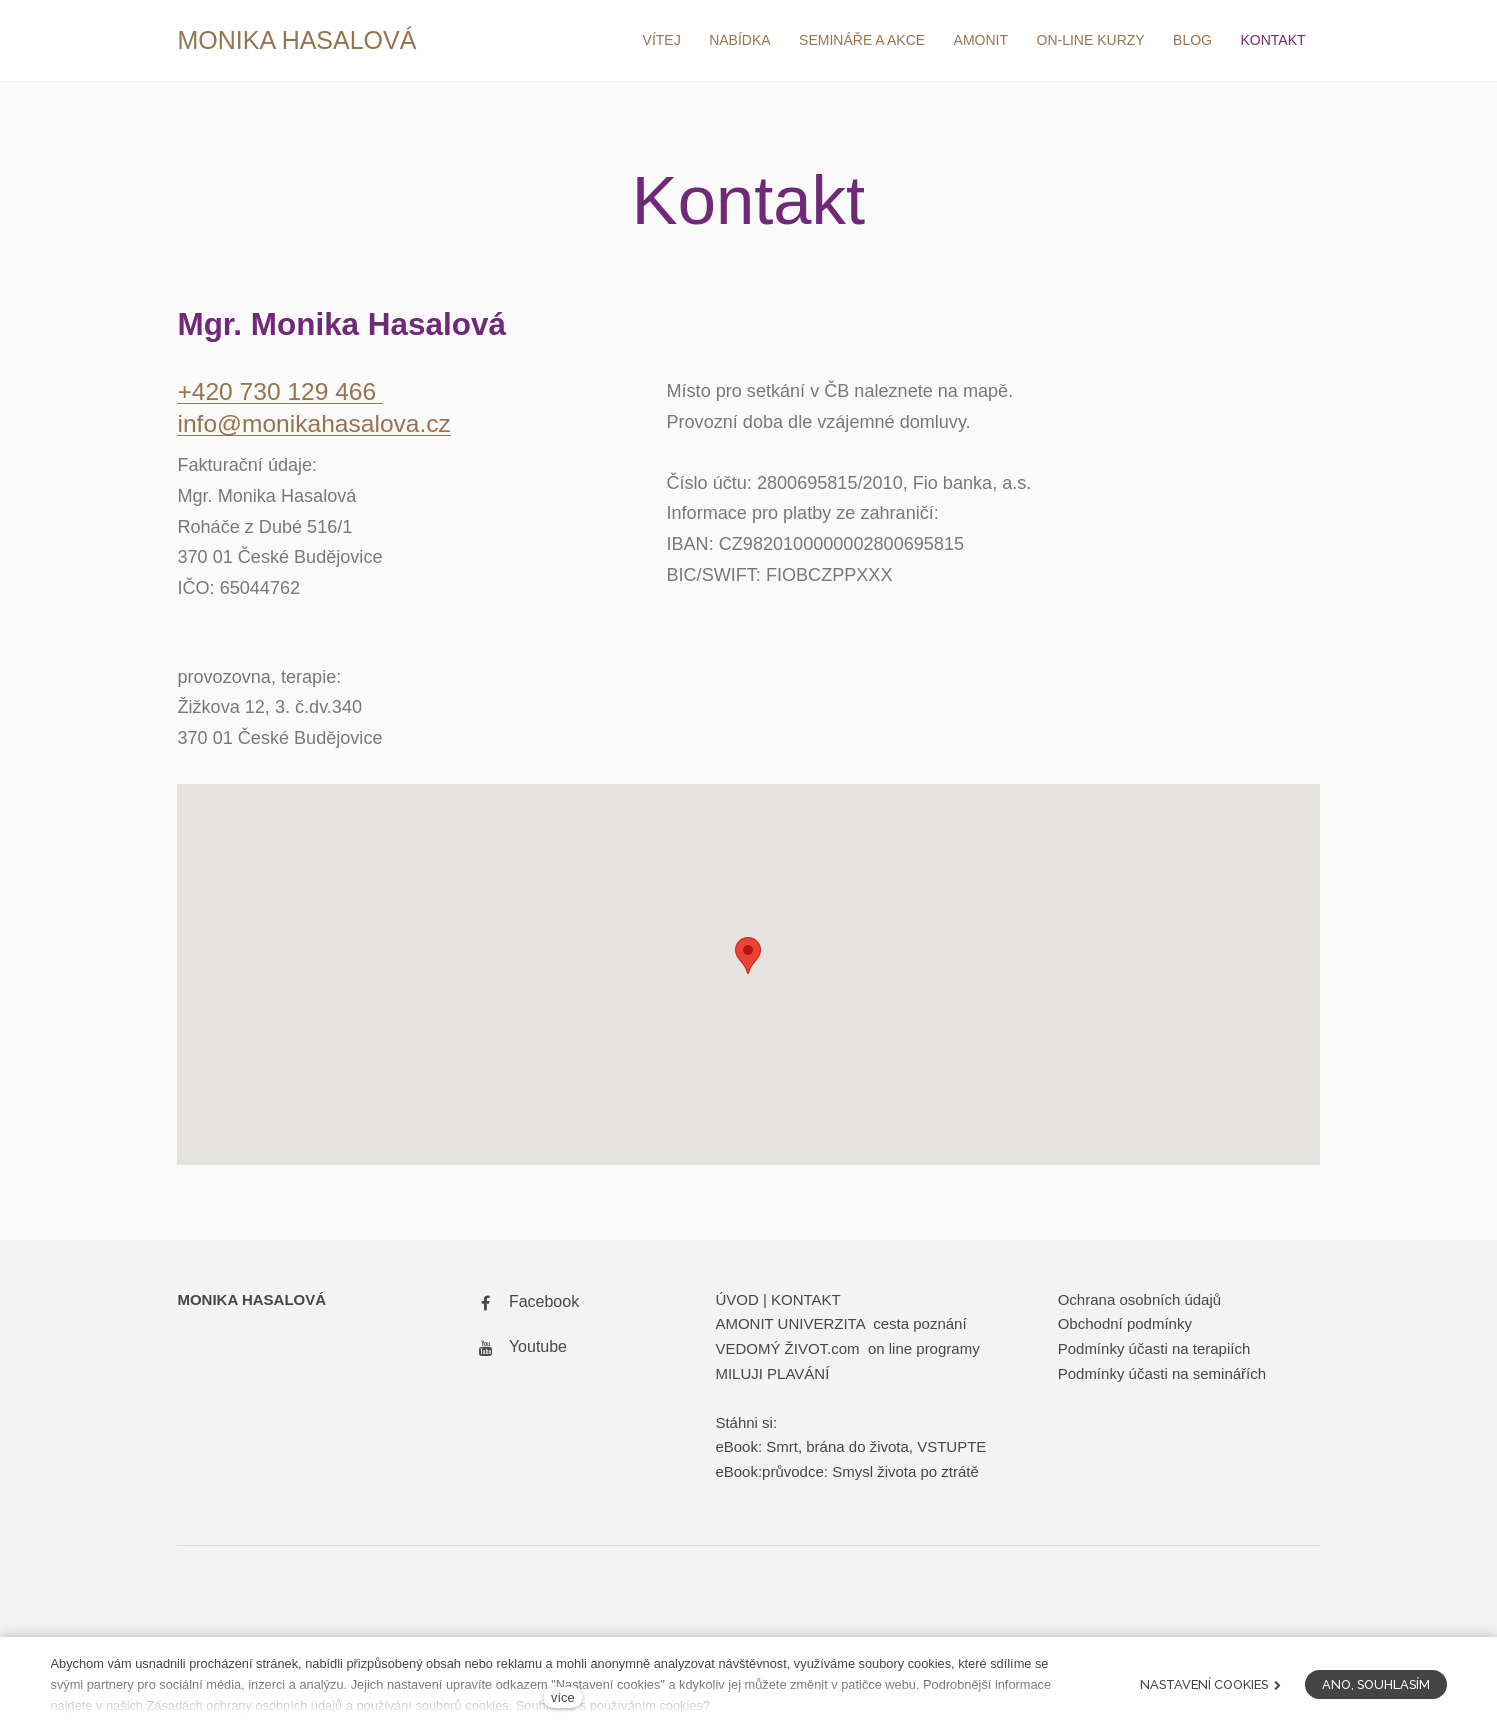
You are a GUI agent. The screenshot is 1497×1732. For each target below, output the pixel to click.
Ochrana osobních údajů (1139, 1302)
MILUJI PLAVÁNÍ (772, 1376)
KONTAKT (806, 1302)
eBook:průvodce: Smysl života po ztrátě (846, 1474)
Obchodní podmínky (1125, 1327)
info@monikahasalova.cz (316, 427)
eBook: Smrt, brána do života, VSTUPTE (850, 1450)
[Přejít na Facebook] (525, 1305)
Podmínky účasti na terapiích (1154, 1351)
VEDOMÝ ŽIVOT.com (789, 1351)
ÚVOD (736, 1302)
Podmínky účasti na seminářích (1162, 1376)
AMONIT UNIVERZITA (789, 1327)
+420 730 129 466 (281, 395)
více (562, 1697)
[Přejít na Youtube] (519, 1350)
